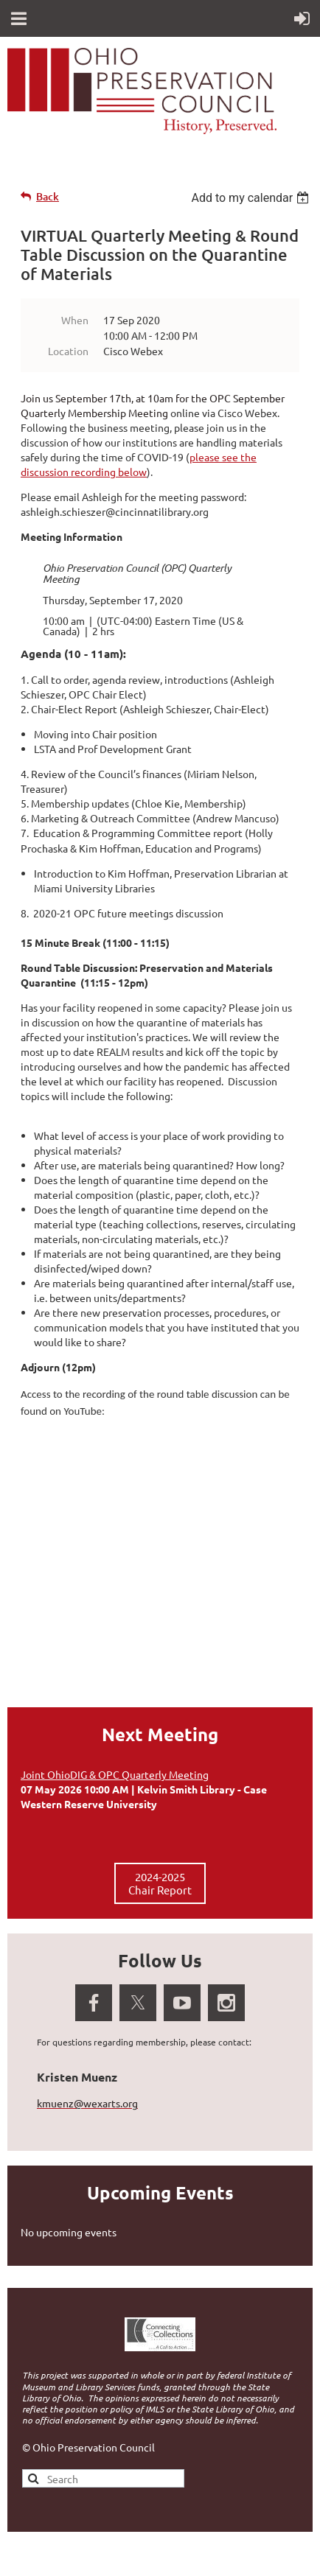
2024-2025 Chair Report (160, 1883)
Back (47, 196)
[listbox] (252, 198)
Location (68, 350)
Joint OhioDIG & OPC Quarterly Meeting (115, 1774)
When (74, 319)
